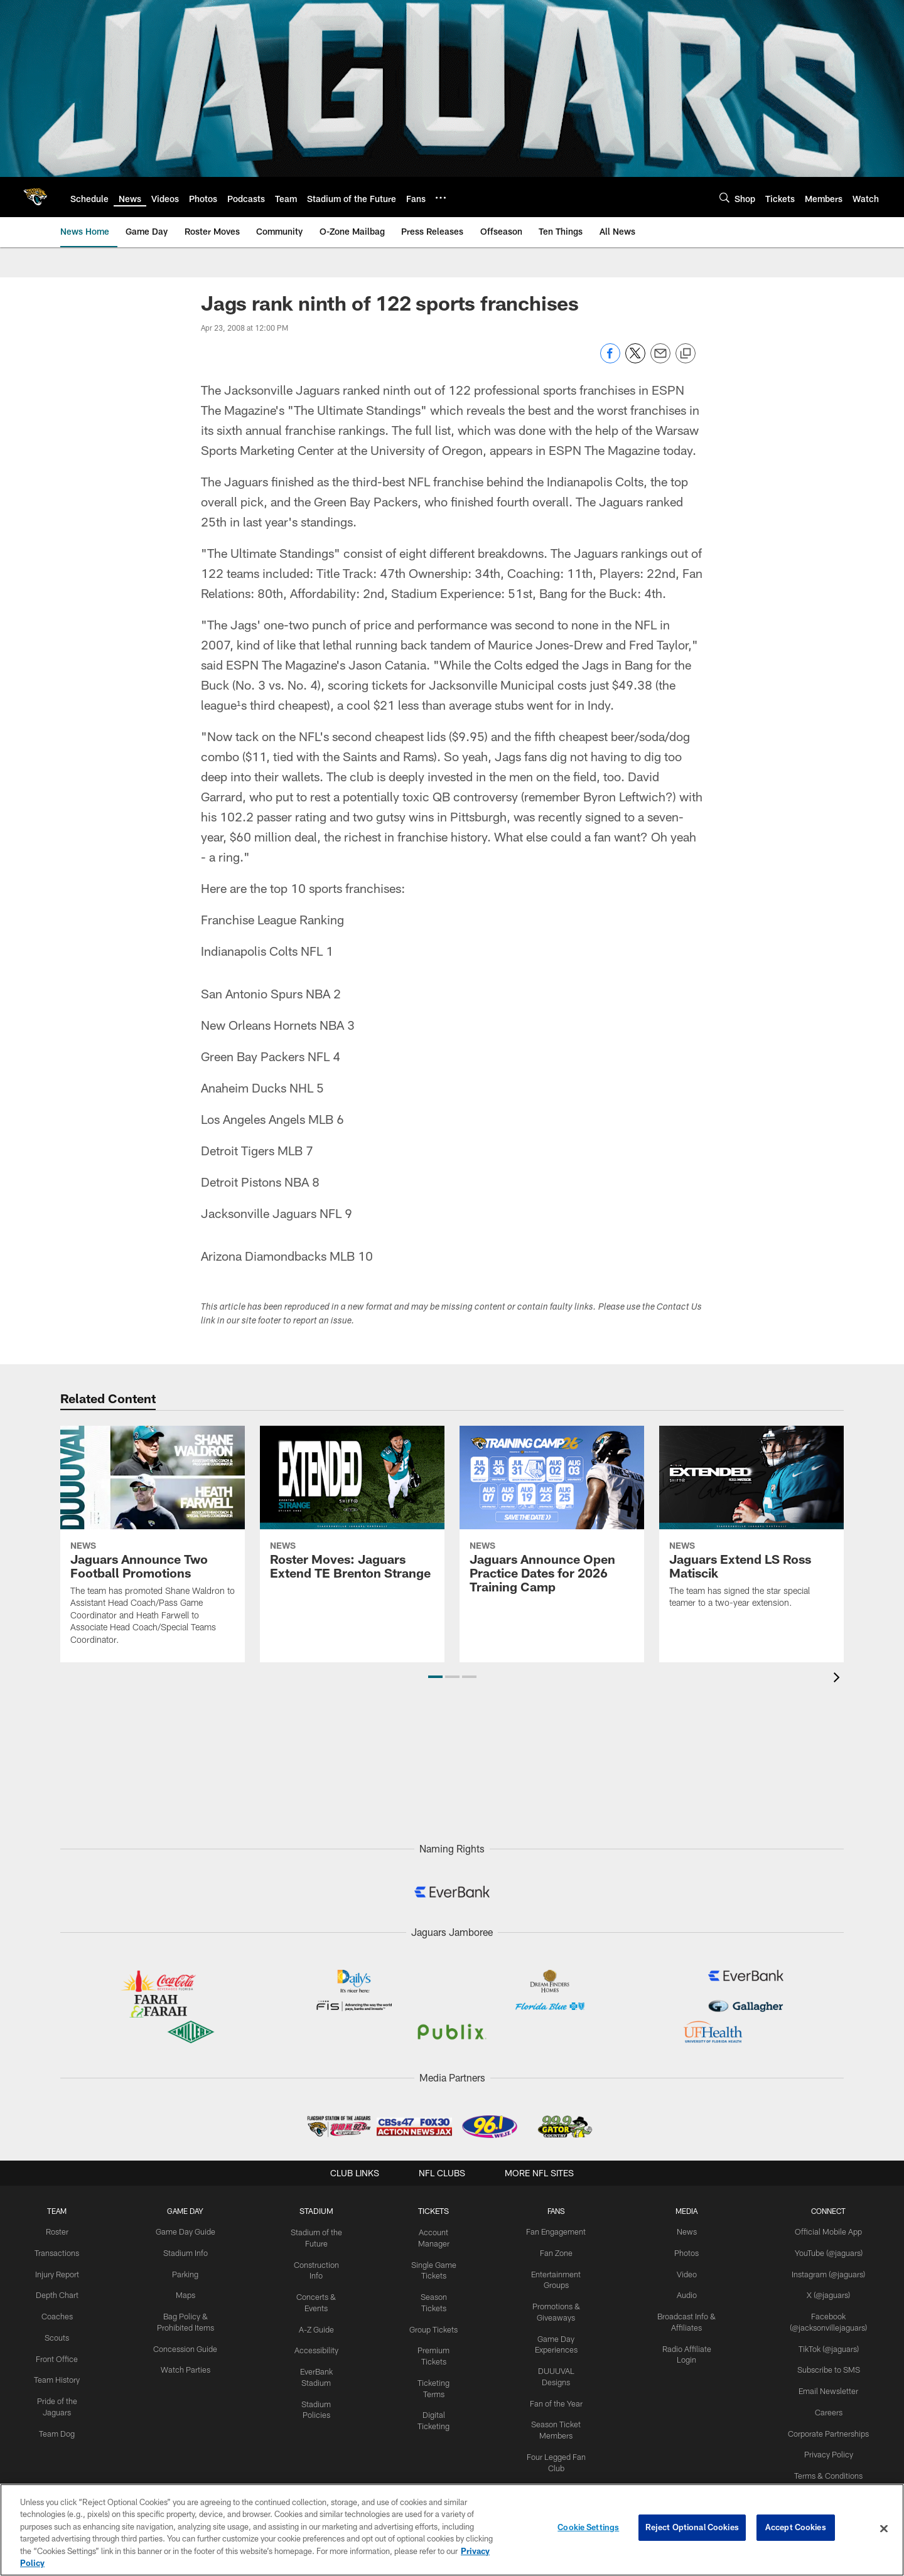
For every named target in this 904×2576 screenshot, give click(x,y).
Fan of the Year (558, 2386)
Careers (829, 2406)
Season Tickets (434, 2293)
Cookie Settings (588, 2528)
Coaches (57, 2313)
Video (688, 2273)
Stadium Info (186, 2252)
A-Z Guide (317, 2325)
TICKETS (435, 2210)
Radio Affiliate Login (689, 2345)
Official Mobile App (829, 2231)
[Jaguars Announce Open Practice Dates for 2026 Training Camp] (552, 1517)
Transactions (57, 2252)
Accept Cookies (795, 2528)
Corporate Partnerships (829, 2427)
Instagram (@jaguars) (829, 2273)
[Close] (884, 2529)
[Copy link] (685, 354)
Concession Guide (186, 2345)
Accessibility (317, 2345)
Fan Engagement (557, 2231)
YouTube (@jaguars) (829, 2252)
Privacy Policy (829, 2448)
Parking (186, 2273)
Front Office (57, 2355)
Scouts (57, 2334)
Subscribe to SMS (829, 2365)
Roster (57, 2231)
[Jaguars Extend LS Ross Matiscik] (751, 1525)
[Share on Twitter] (635, 360)
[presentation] (839, 1679)
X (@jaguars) (829, 2293)
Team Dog (57, 2427)
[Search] (724, 197)
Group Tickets (434, 2314)
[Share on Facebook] (610, 360)
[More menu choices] (441, 198)
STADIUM (317, 2210)
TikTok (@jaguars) (829, 2345)
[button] (435, 1676)
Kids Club (557, 2469)
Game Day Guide (186, 2231)
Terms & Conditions (829, 2468)
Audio (689, 2293)
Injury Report (57, 2273)
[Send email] (660, 360)
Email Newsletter (829, 2386)
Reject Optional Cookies (692, 2528)
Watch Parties (186, 2365)
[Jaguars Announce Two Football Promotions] (152, 1543)
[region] (452, 2530)
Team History (57, 2375)
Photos (688, 2252)
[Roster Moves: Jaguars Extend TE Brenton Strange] (352, 1510)
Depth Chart (57, 2293)
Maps (186, 2293)
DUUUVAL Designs (558, 2366)
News (688, 2231)
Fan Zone (557, 2252)
